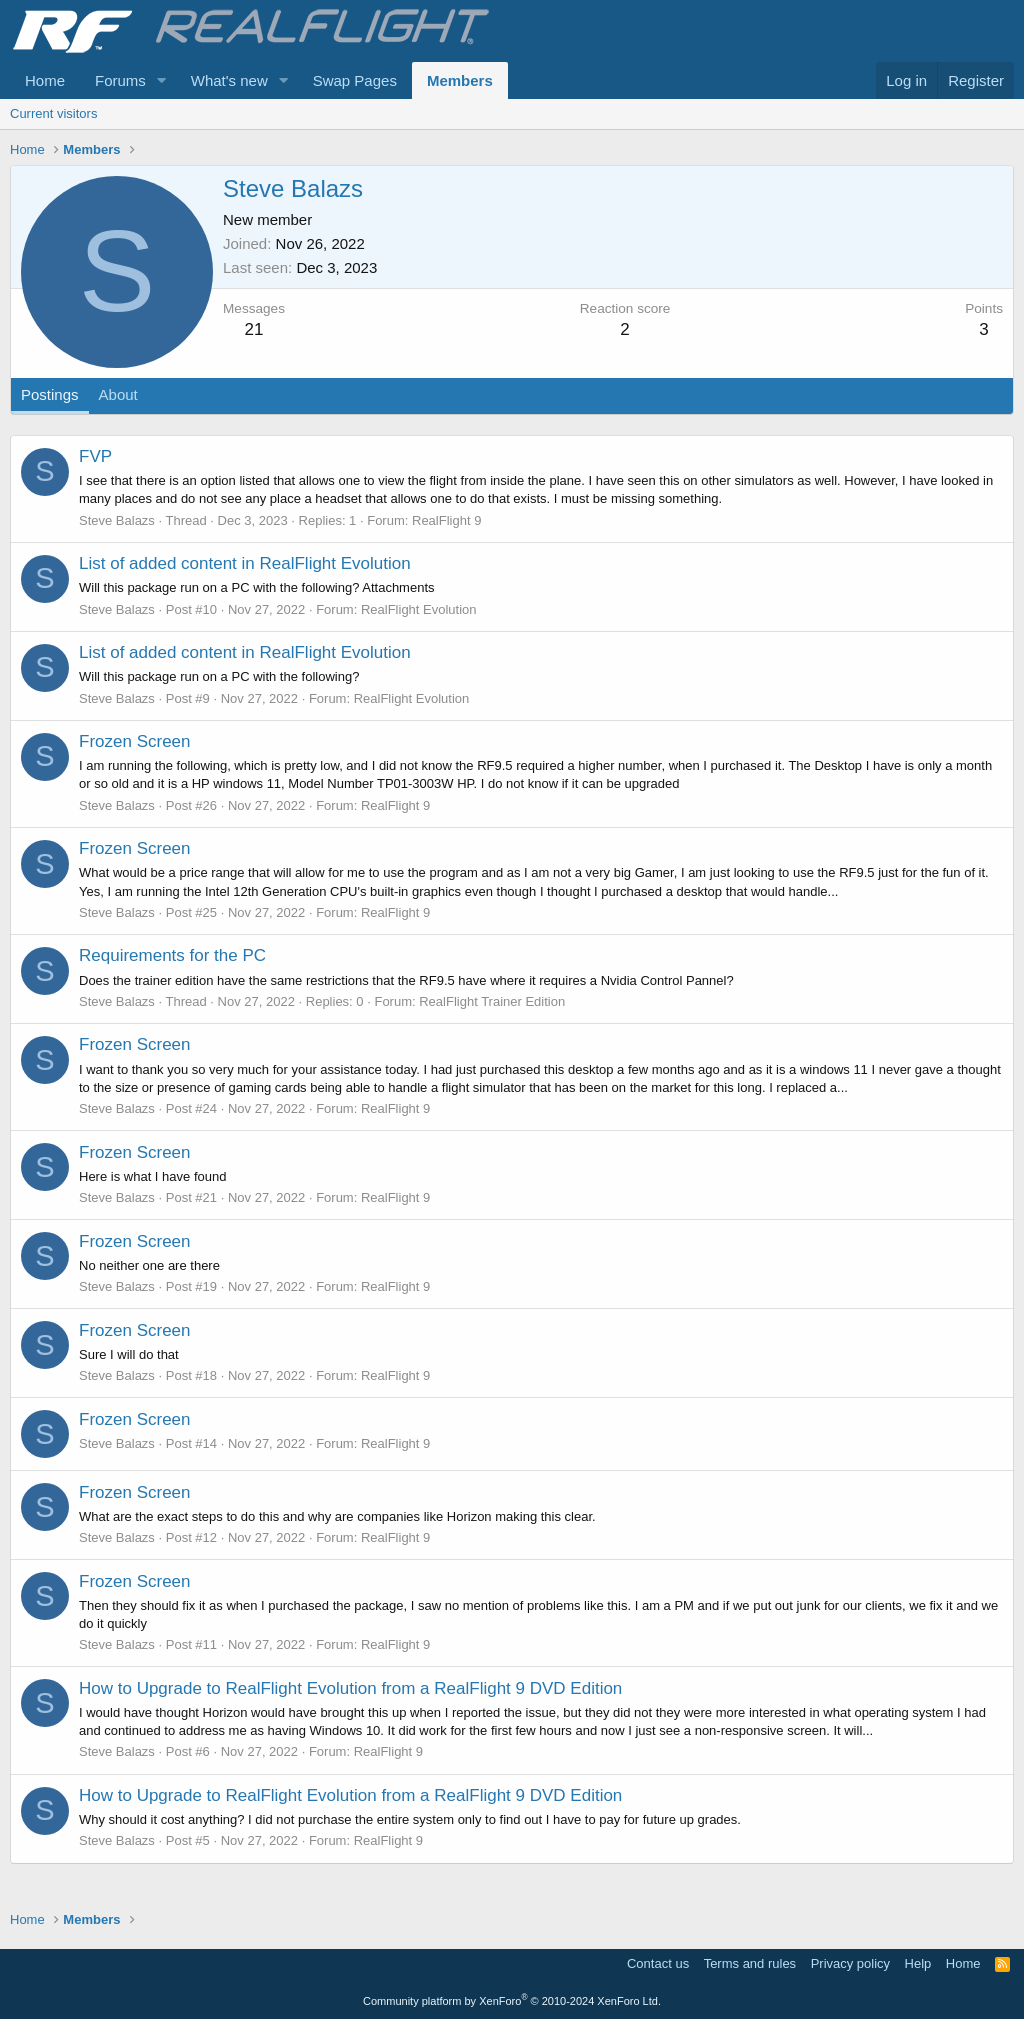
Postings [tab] (50, 394)
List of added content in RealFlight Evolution (245, 563)
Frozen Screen (135, 741)
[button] (162, 80)
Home (45, 80)
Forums (120, 80)
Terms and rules (750, 1963)
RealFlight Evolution (419, 609)
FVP (95, 456)
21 (254, 329)
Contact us (658, 1963)
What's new (229, 80)
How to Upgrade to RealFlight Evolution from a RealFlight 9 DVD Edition (350, 1688)
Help (918, 1963)
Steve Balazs (117, 520)
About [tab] (118, 394)
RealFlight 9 (446, 520)
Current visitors (53, 113)
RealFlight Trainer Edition (492, 1001)
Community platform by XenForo (512, 2001)
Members (460, 80)
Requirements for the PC (172, 955)
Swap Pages (355, 80)
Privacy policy (850, 1963)
